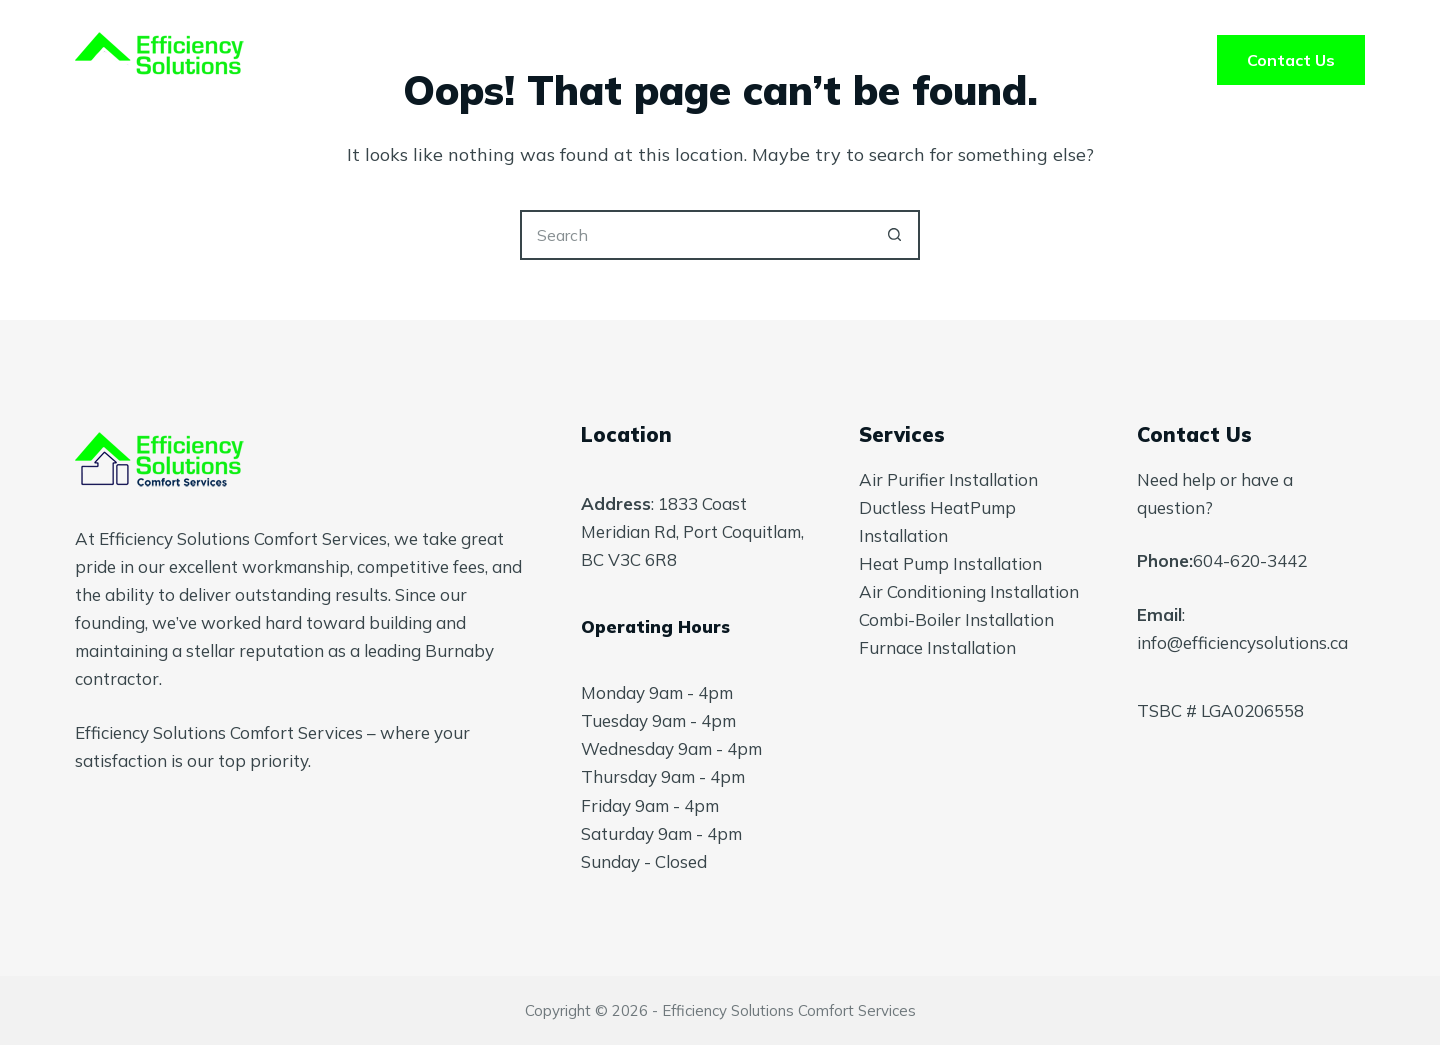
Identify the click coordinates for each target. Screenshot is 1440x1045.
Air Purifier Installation (948, 479)
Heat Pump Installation (950, 563)
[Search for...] (695, 235)
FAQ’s (861, 60)
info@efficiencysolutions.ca (1242, 642)
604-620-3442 (1250, 560)
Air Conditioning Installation (969, 591)
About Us (735, 60)
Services (596, 60)
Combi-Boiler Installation (956, 619)
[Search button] (895, 235)
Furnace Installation (937, 647)
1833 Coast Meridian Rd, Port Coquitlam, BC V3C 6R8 (692, 531)
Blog (969, 60)
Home (474, 60)
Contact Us (1291, 60)
